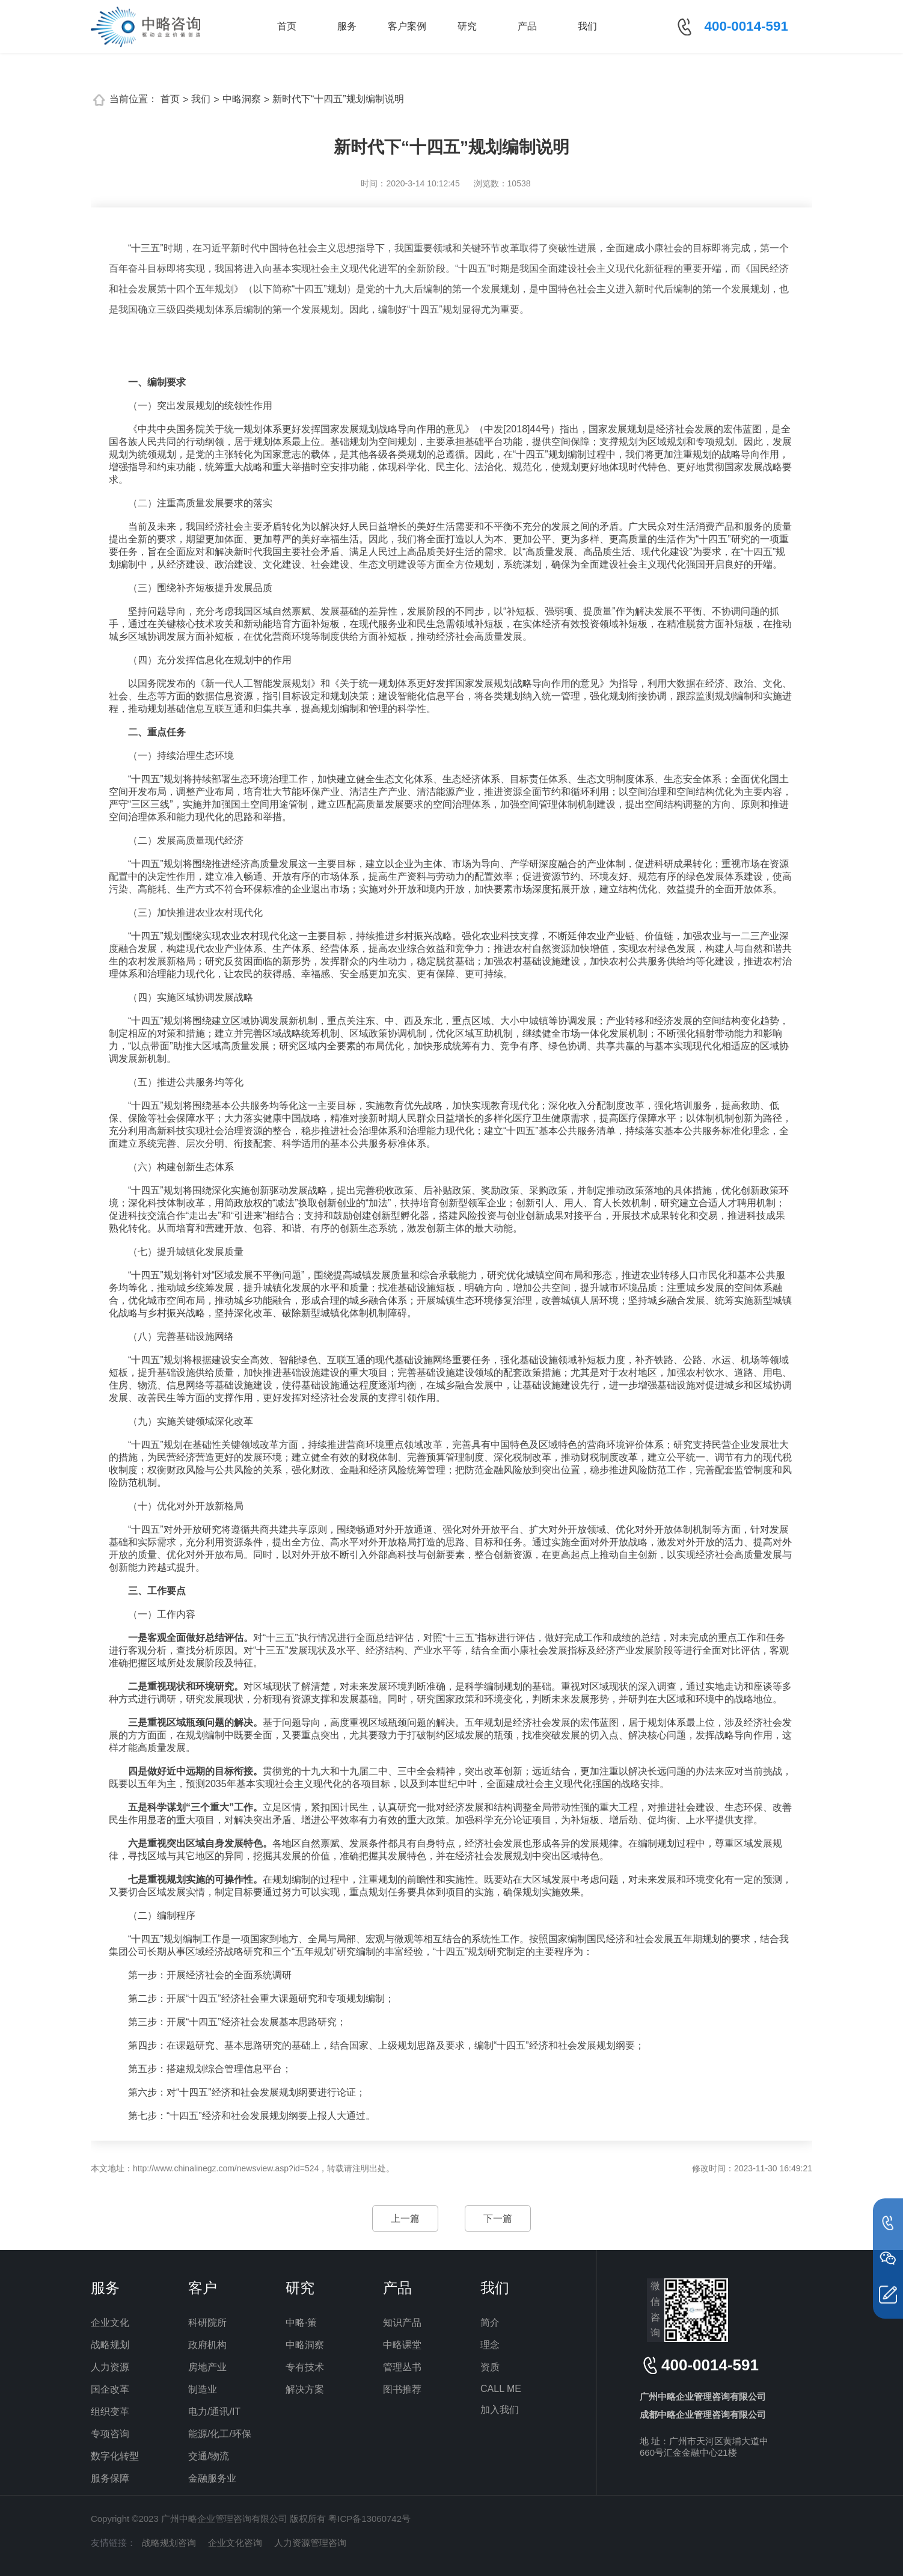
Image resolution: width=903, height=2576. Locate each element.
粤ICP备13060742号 (369, 2518)
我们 (587, 26)
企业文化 (110, 2322)
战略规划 (110, 2345)
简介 (490, 2322)
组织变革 (110, 2411)
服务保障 (110, 2478)
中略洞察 (241, 99)
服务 (347, 26)
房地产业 (207, 2367)
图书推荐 (402, 2389)
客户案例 (407, 26)
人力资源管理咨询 (310, 2543)
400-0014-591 (746, 26)
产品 (527, 26)
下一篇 (497, 2218)
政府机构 (207, 2345)
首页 (286, 26)
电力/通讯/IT (214, 2411)
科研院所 (207, 2322)
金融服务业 (212, 2478)
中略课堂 (402, 2345)
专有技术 (305, 2367)
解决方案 (305, 2389)
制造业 (202, 2389)
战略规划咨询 (169, 2543)
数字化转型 (115, 2456)
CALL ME (500, 2389)
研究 (467, 26)
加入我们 (499, 2410)
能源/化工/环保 (219, 2434)
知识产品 (402, 2322)
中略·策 (301, 2322)
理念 (490, 2345)
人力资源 (110, 2367)
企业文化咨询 (235, 2543)
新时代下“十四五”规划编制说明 (338, 99)
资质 (490, 2367)
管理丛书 (402, 2367)
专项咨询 (110, 2434)
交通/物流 (208, 2456)
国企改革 (110, 2389)
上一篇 (405, 2218)
